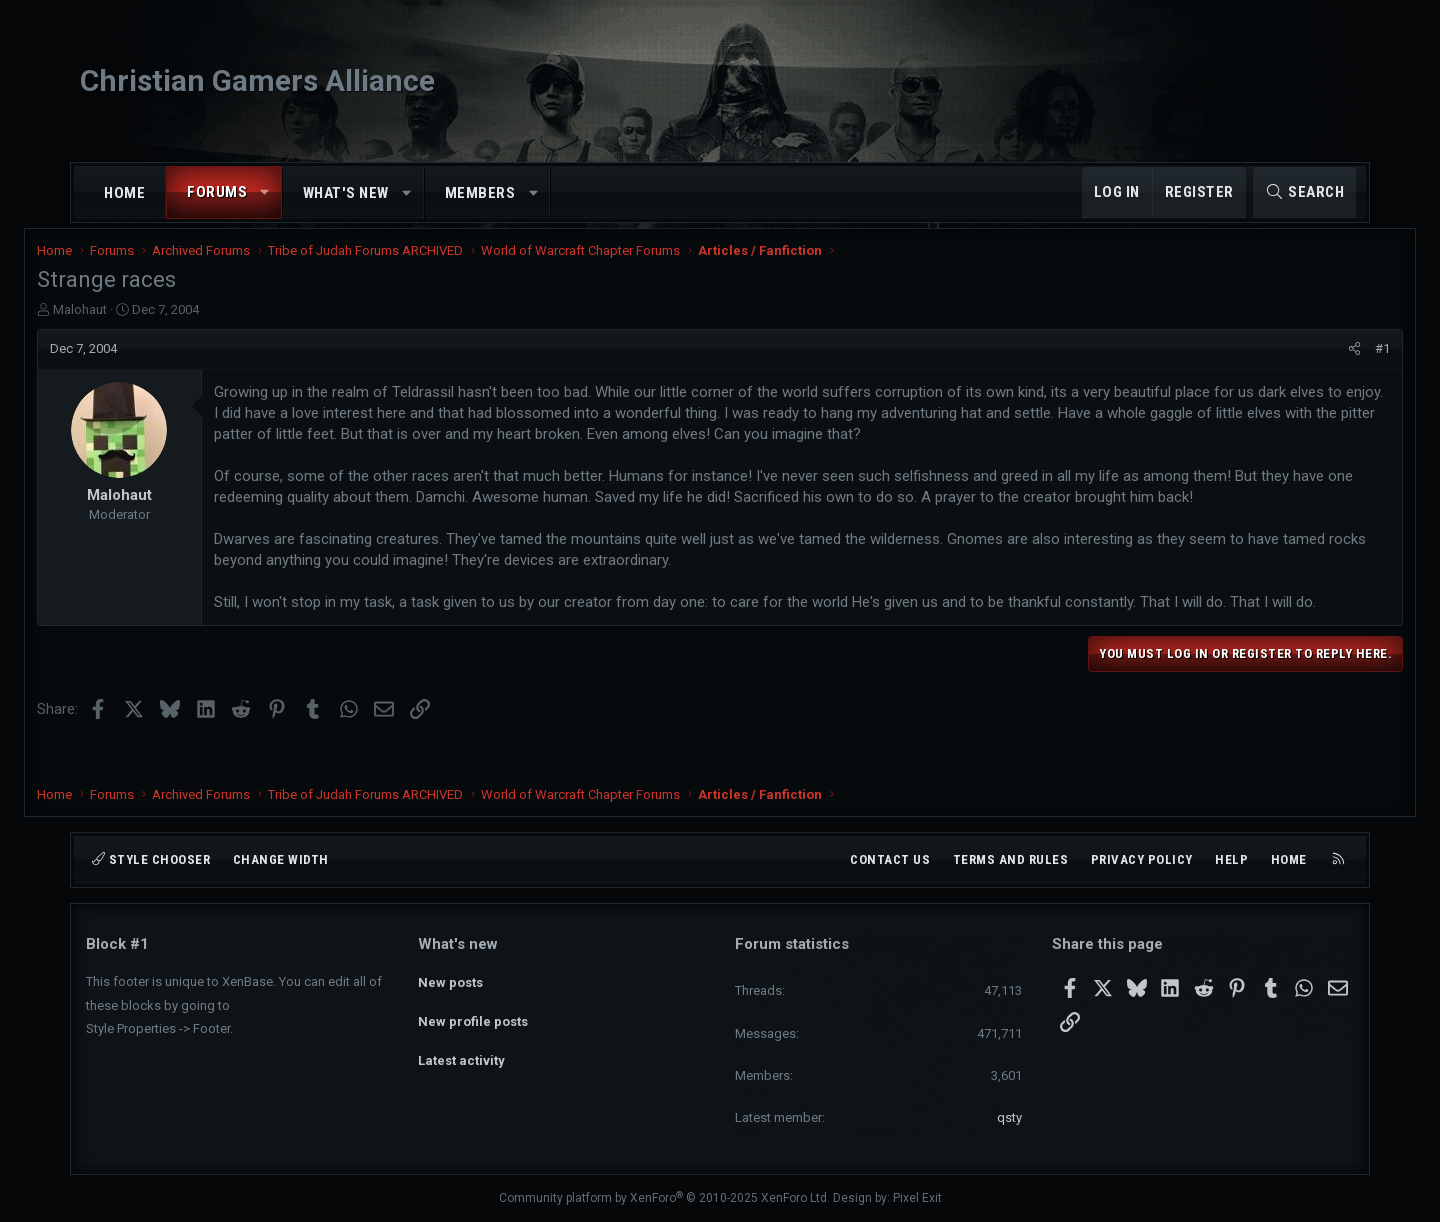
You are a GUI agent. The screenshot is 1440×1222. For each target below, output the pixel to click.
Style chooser (151, 859)
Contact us (890, 859)
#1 (1333, 361)
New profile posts (473, 1015)
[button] (265, 192)
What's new (346, 193)
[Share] (1305, 362)
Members (480, 193)
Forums (217, 192)
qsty (1009, 1117)
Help (1231, 859)
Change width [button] (281, 859)
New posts (450, 978)
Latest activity (461, 1051)
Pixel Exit (917, 1198)
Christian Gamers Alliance (257, 80)
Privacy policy (1142, 859)
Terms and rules (1011, 859)
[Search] (1304, 192)
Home (124, 193)
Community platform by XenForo (664, 1198)
